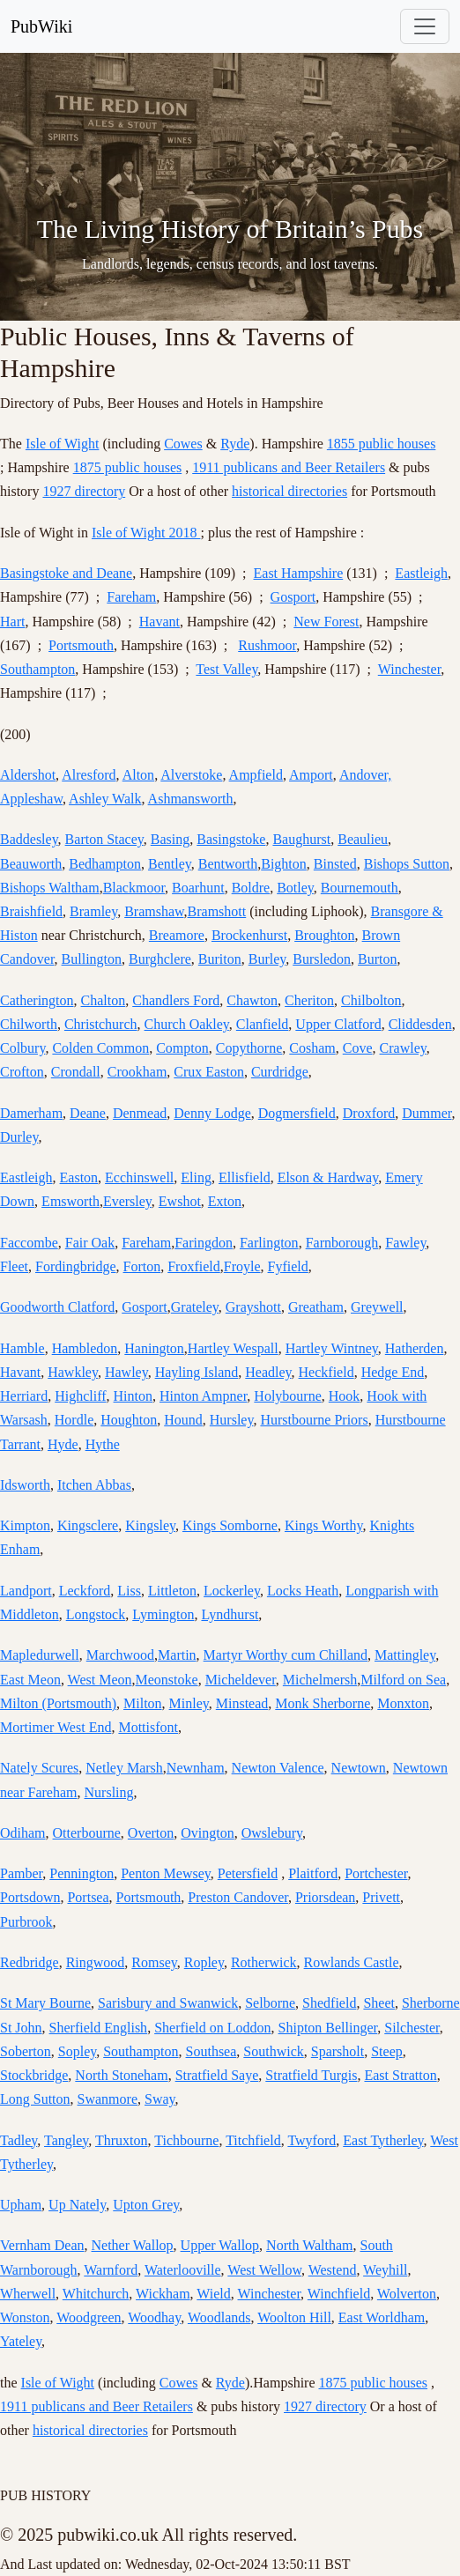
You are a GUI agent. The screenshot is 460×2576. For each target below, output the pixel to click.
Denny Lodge (212, 1113)
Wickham (163, 2293)
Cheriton (309, 1000)
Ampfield (256, 774)
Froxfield (193, 1266)
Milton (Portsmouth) (58, 1703)
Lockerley (232, 1590)
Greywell (377, 1306)
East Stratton (400, 2075)
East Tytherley (383, 2140)
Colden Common (100, 1047)
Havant (159, 621)
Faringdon (203, 1242)
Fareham (131, 596)
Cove (358, 1047)
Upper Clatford (338, 1024)
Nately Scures (39, 1767)
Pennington (81, 1873)
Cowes (183, 443)
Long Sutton (35, 2098)
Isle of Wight (63, 443)
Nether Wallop (133, 2245)
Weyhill (385, 2269)
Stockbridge (34, 2075)
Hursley (232, 1419)
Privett (381, 1897)
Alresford (88, 774)
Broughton (324, 935)
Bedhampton (105, 863)
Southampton (37, 669)
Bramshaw (153, 911)
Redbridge (29, 1962)
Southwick (273, 2051)
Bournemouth (359, 887)
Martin (177, 1654)
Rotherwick (264, 1962)
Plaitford (313, 1873)
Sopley (77, 2051)
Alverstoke (191, 774)
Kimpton (25, 1525)
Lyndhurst (229, 1614)
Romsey (153, 1962)
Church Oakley (187, 1024)
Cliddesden (420, 1024)
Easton (79, 1177)
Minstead (242, 1703)
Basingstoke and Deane (66, 573)
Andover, (365, 774)
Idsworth (25, 1484)
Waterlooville (183, 2269)
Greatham (316, 1306)
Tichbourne (186, 2140)
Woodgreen (88, 2317)
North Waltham (309, 2245)
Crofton (22, 1071)
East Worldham (381, 2317)
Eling (196, 1177)
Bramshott (217, 911)
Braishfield (31, 911)
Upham (20, 2204)
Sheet (379, 2002)
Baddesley (29, 839)
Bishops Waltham (50, 887)
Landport (26, 1590)
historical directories (289, 491)
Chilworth (28, 1024)
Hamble (22, 1348)
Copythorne (249, 1047)
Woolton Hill (294, 2317)
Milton (142, 1703)
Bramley (93, 911)
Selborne (270, 2002)
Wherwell (28, 2293)
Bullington (92, 958)
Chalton (103, 1000)
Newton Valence (278, 1767)
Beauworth (31, 863)
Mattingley (405, 1654)
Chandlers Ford (175, 1000)
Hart (12, 621)
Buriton (219, 958)
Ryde (234, 443)
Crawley (403, 1047)
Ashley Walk (105, 798)
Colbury (22, 1047)
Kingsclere (87, 1525)
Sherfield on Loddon (212, 2027)
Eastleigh (421, 573)
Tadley (18, 2140)
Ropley (204, 1962)
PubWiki (41, 26)
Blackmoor (134, 887)
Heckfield (326, 1372)
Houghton (128, 1419)
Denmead (140, 1113)
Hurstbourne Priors (313, 1419)
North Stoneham (121, 2075)
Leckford (85, 1590)
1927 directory (83, 491)
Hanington (154, 1348)
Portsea (87, 1897)
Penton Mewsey (166, 1873)
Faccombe (29, 1242)
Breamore (176, 935)
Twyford (311, 2140)
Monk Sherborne (322, 1703)
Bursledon (322, 958)
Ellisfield (245, 1177)
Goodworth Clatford (57, 1306)
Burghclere (160, 958)
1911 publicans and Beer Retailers (288, 467)
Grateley (195, 1306)
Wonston (25, 2317)
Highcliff (80, 1395)
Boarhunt (198, 887)
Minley (189, 1703)
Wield (213, 2293)
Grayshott (253, 1306)
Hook (344, 1395)
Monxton (403, 1703)
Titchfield (253, 2140)
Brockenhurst (249, 935)
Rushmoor (267, 645)
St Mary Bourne (45, 2002)
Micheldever (240, 1679)
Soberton (25, 2051)
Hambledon (85, 1348)
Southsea (211, 2051)
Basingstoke (231, 839)
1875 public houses (127, 467)
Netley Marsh (124, 1767)
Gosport (293, 596)
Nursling (109, 1792)
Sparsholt (337, 2051)
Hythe (102, 1444)
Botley (295, 887)
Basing (170, 839)
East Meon (30, 1679)
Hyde (63, 1444)
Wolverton (406, 2293)
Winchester (409, 669)
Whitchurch (96, 2293)
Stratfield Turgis (311, 2075)
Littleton (172, 1590)
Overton (151, 1832)
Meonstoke (167, 1679)
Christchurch (100, 1024)
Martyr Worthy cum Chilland (285, 1654)
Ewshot (180, 1201)
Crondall (75, 1071)
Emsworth (70, 1201)
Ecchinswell (139, 1177)
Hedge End (393, 1372)
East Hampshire (299, 573)
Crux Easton (209, 1071)
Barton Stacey (104, 839)
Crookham (137, 1071)
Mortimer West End (55, 1727)
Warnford (110, 2269)
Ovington (207, 1832)
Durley (19, 1136)
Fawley (405, 1242)
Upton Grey (146, 2204)
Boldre (251, 887)
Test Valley (226, 669)
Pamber (21, 1873)
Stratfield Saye (217, 2075)
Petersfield (248, 1873)
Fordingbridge (75, 1266)
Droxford (369, 1113)
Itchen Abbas (94, 1484)
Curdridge (279, 1071)
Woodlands (219, 2317)
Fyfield (288, 1266)
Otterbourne (87, 1832)
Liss (129, 1590)
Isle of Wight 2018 (146, 532)
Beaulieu (363, 839)
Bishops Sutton (406, 863)
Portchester (376, 1873)
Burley (267, 958)
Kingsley (150, 1525)
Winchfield (339, 2293)
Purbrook (26, 1921)
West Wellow (264, 2269)
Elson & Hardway (328, 1177)
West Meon (100, 1679)
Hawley (126, 1372)
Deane (88, 1113)
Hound (183, 1419)
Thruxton (121, 2140)
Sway (160, 2098)
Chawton (252, 1000)
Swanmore (107, 2098)
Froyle (242, 1266)
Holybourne (287, 1395)
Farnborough (342, 1242)
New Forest (326, 621)
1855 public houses (381, 443)
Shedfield (329, 2002)
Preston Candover (238, 1897)
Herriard (24, 1395)
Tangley (66, 2140)
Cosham (312, 1047)
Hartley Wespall (233, 1348)
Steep (387, 2051)
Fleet (14, 1266)
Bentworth (228, 863)
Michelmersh (320, 1679)
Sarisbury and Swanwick (168, 2002)
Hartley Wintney (332, 1348)
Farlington (269, 1242)
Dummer (426, 1113)
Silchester (411, 2027)
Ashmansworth (191, 798)
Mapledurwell (39, 1654)
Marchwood (120, 1654)
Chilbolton (371, 1000)
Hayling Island (197, 1372)
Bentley (169, 863)
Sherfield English (98, 2027)
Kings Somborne (230, 1525)
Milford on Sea (403, 1679)
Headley (268, 1372)
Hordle (74, 1419)
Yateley (20, 2341)
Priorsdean (325, 1897)
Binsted (335, 863)
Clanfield (262, 1024)
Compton (182, 1047)
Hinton (133, 1395)
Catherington (37, 1000)
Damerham (31, 1113)
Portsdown (30, 1897)
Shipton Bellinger (328, 2027)
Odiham (23, 1832)
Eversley (127, 1201)
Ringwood (95, 1962)
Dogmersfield (297, 1113)
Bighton (284, 863)
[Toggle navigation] (424, 26)
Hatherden (414, 1348)
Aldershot (28, 774)
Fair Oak (90, 1242)
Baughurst (301, 839)
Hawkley (73, 1372)
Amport (311, 774)
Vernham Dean (42, 2245)
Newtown (358, 1767)
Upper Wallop (220, 2245)
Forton (142, 1266)
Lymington (163, 1614)
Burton (377, 958)
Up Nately (77, 2204)
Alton (138, 774)
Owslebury (271, 1832)
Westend (332, 2269)
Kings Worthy (324, 1525)
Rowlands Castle (351, 1962)
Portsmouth (81, 645)
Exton (224, 1201)
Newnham (196, 1767)
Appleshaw (31, 798)
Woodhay (154, 2317)
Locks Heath (302, 1590)
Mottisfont (148, 1727)
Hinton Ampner (203, 1395)
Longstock (96, 1614)
